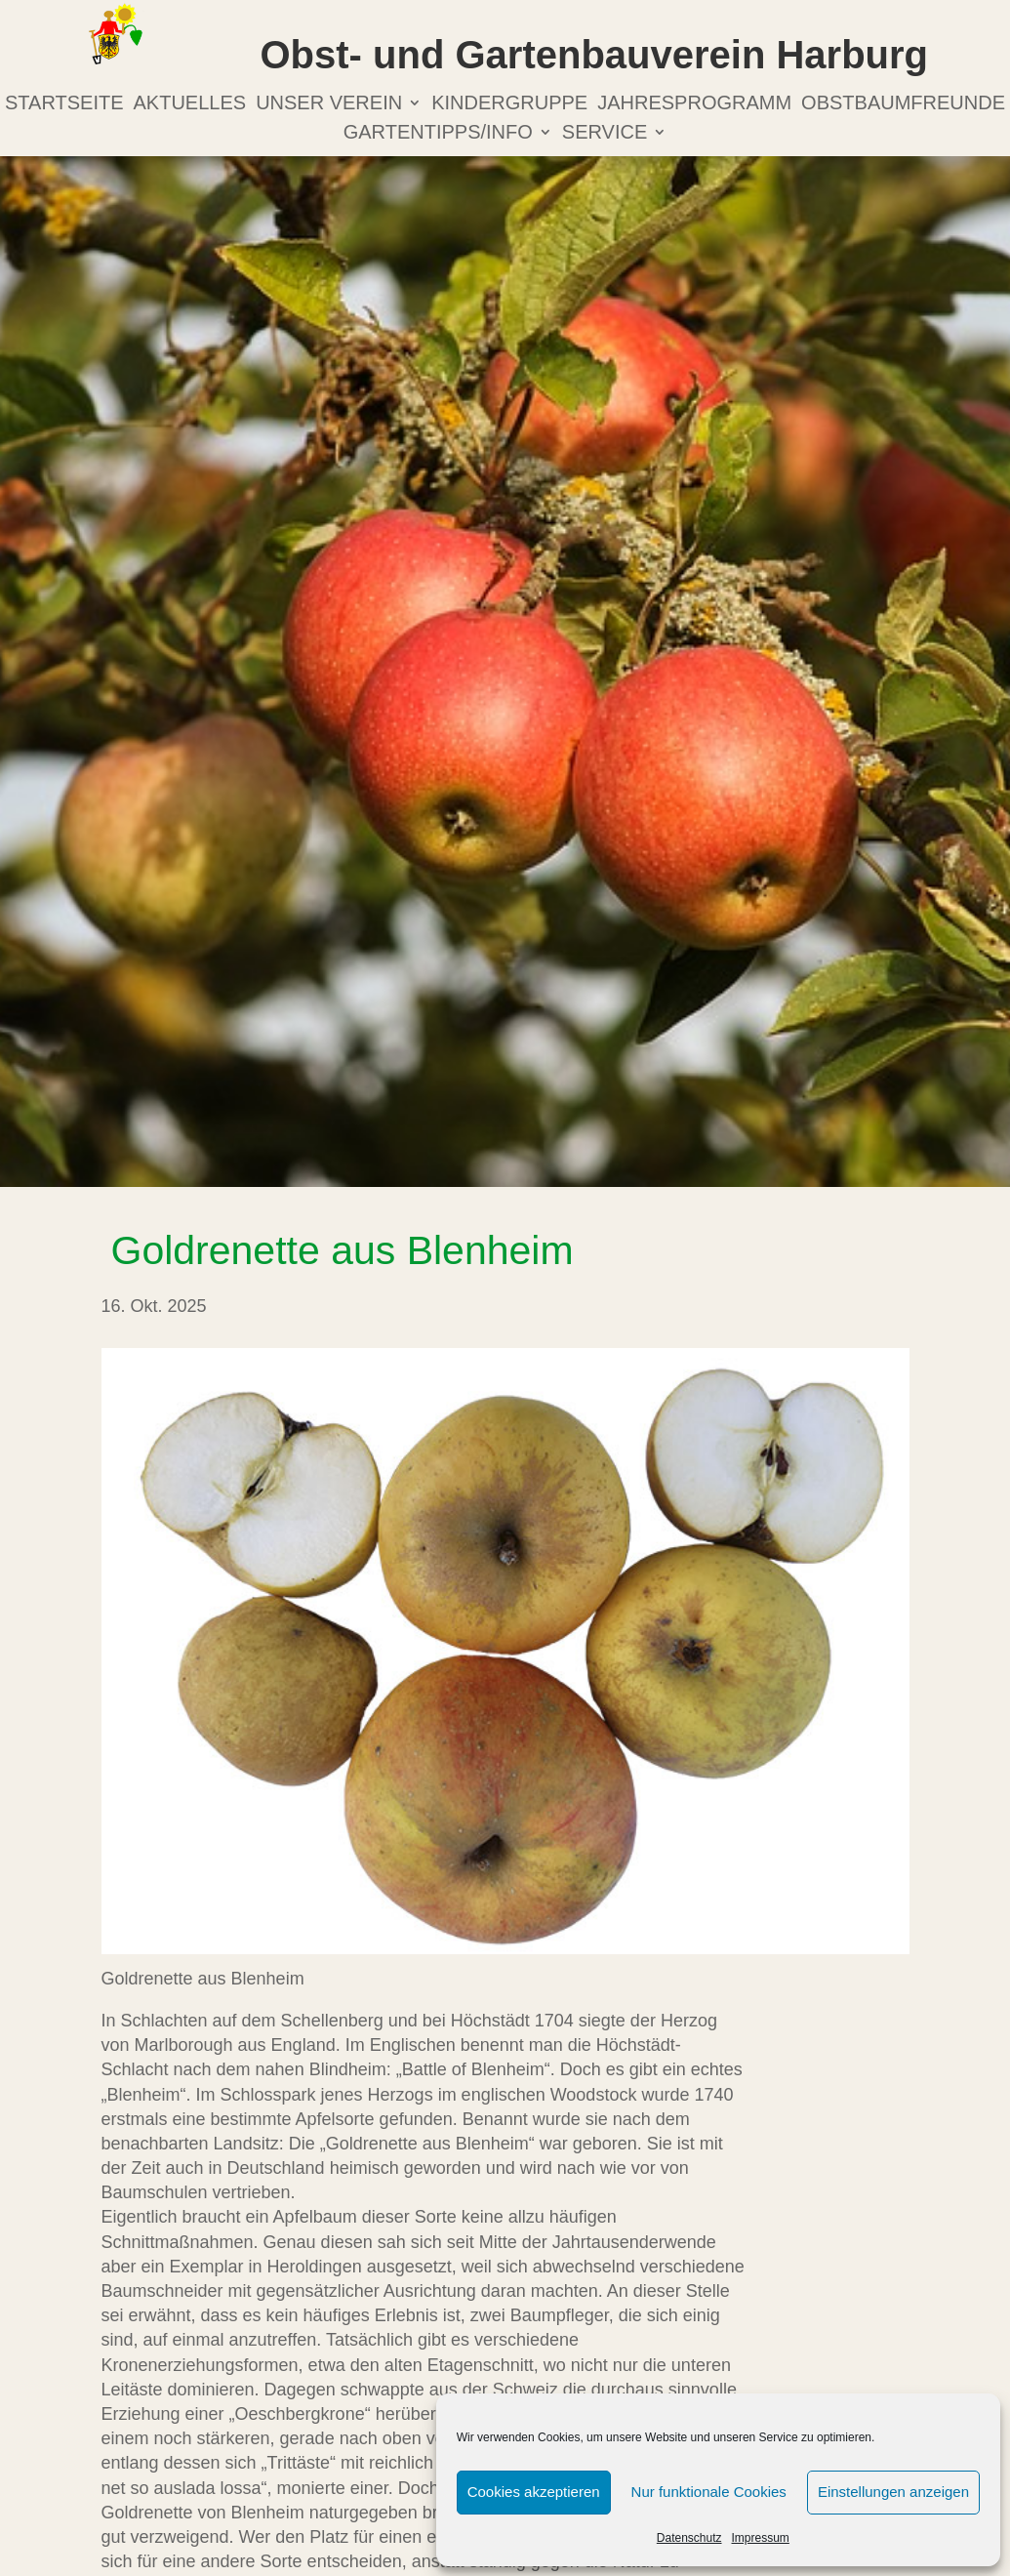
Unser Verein (329, 104)
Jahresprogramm (694, 104)
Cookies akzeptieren (533, 2491)
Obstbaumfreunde (903, 104)
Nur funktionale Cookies (709, 2491)
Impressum (760, 2538)
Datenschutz (689, 2538)
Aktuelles (190, 104)
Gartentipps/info (438, 134)
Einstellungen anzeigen (893, 2491)
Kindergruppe (509, 104)
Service (604, 134)
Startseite (64, 104)
